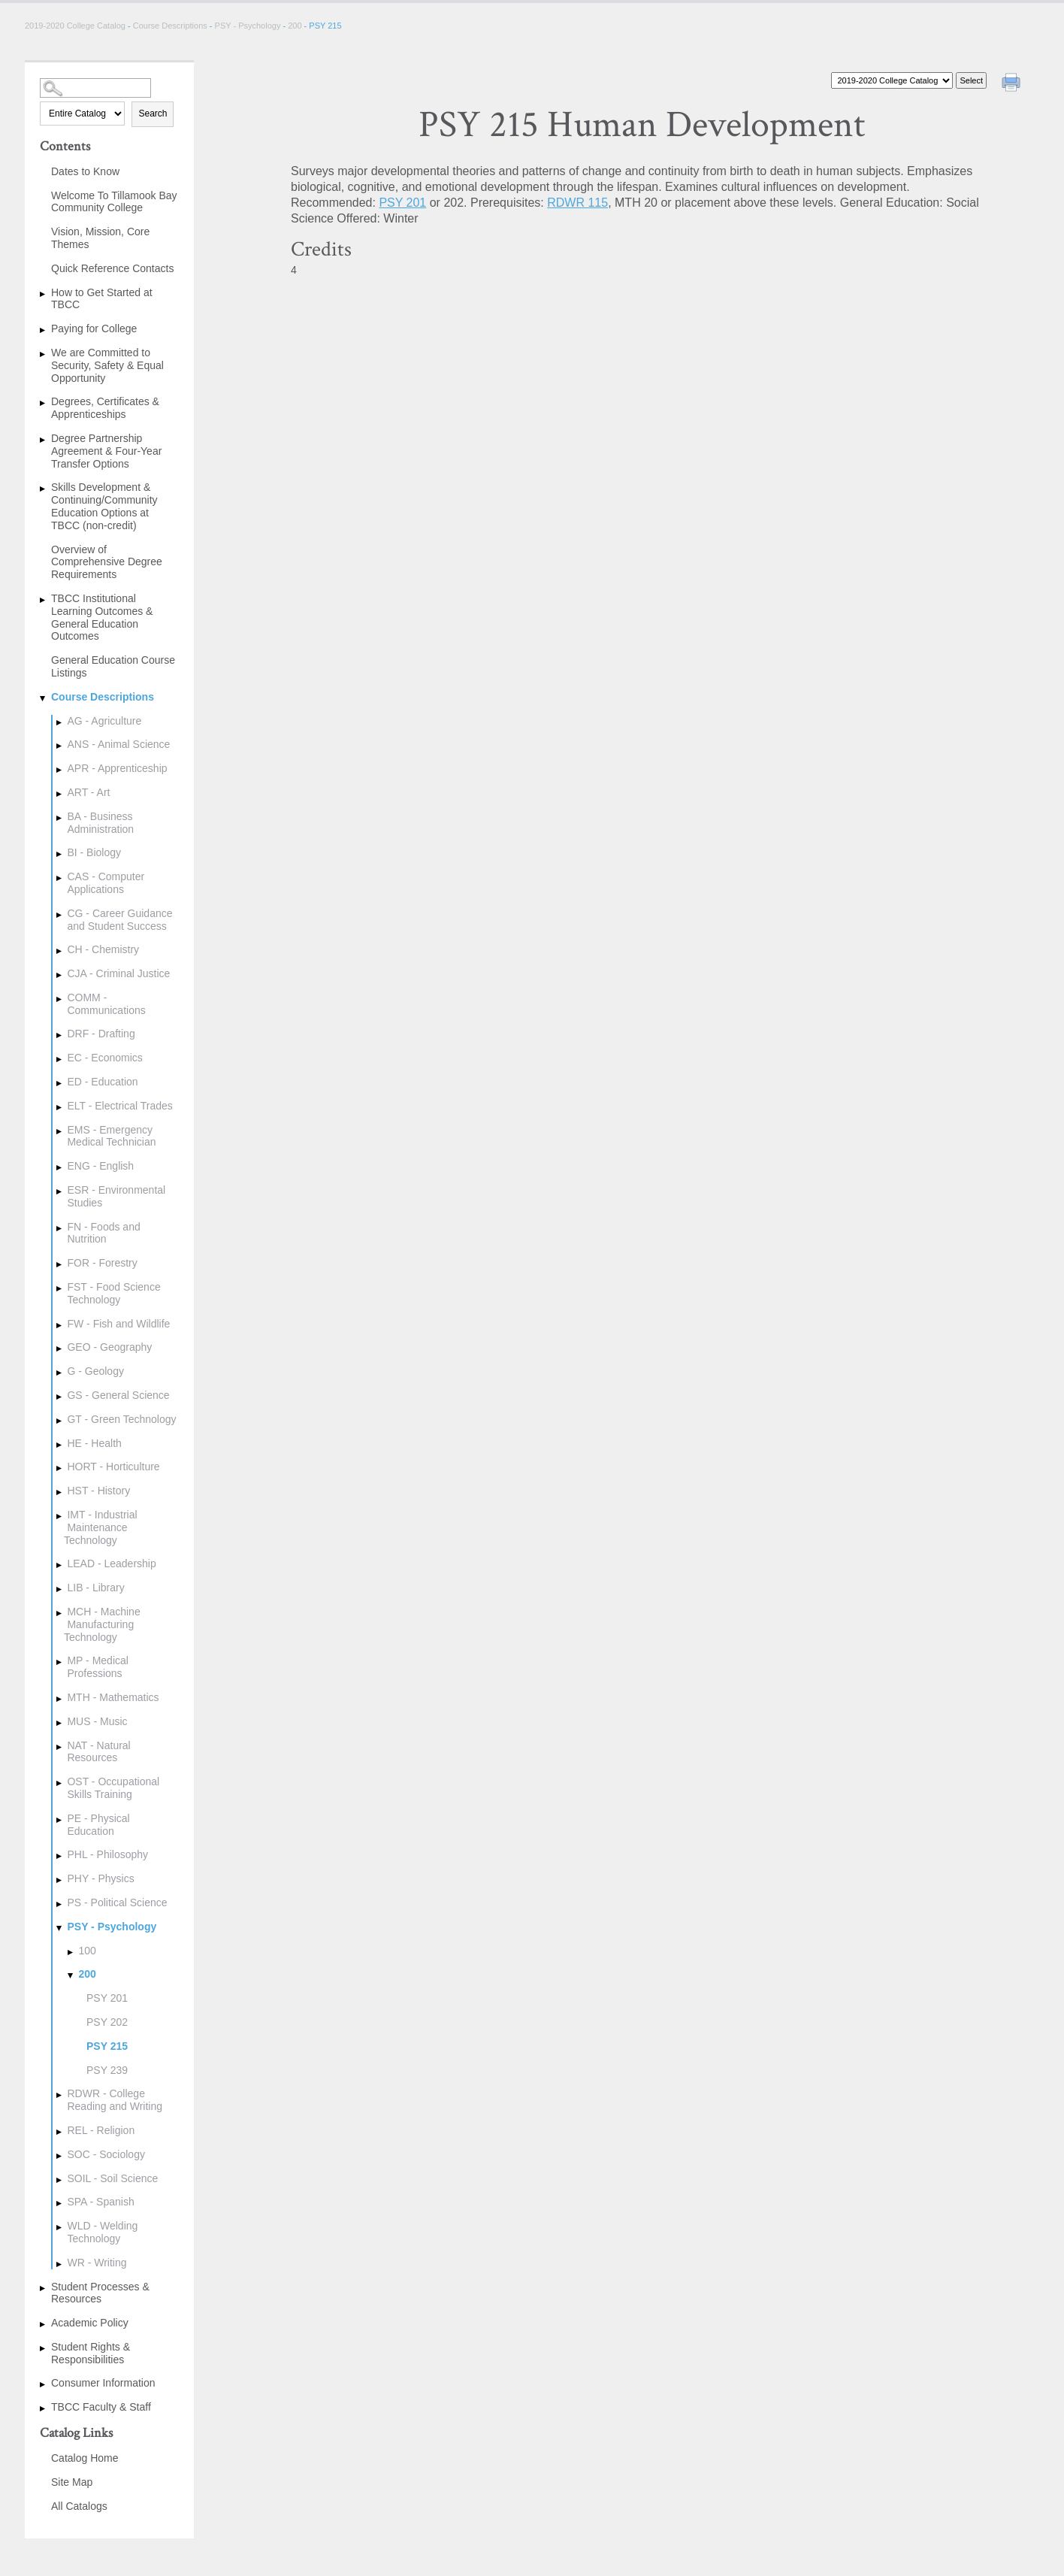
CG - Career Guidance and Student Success (119, 919)
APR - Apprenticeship (117, 768)
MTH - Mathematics (113, 1697)
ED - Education (102, 1082)
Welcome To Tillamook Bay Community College (114, 201)
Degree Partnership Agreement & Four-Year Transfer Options (106, 451)
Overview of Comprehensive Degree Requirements (106, 562)
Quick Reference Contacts (112, 268)
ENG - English (100, 1166)
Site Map (71, 2482)
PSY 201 (107, 1998)
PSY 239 (107, 2070)
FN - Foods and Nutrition (103, 1233)
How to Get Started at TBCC (102, 298)
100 (86, 1951)
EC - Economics (104, 1058)
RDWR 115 (577, 202)
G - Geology (95, 1371)
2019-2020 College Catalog (76, 25)
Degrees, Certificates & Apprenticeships (105, 407)
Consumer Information (103, 2383)
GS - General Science (118, 1395)
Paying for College (94, 328)
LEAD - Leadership (111, 1563)
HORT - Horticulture (113, 1467)
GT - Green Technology (121, 1419)
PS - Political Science (117, 1902)
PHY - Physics (100, 1878)
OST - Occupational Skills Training (113, 1787)
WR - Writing (96, 2263)
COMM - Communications (106, 1003)
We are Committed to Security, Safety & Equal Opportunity (107, 365)
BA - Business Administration (100, 822)
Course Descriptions (170, 25)
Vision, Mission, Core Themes (100, 238)
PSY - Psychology (248, 25)
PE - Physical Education (98, 1824)
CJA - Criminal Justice (118, 973)
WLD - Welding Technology (102, 2232)
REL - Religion (101, 2130)
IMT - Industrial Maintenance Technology (101, 1527)
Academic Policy (89, 2323)
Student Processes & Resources (100, 2293)
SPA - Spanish (100, 2202)
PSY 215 (107, 2046)
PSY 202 (107, 2022)
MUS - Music (97, 1721)
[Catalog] (892, 80)
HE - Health (94, 1443)
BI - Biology (94, 852)
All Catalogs (79, 2506)
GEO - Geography (109, 1347)
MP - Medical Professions (97, 1666)
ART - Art (88, 792)
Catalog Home (85, 2458)
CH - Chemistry (103, 949)
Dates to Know (85, 171)
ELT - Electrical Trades (119, 1106)
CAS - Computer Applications (105, 882)
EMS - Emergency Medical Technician (111, 1136)
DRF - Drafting (101, 1034)
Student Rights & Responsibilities (90, 2353)
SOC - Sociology (105, 2154)
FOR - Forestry (102, 1263)
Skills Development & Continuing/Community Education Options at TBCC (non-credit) (104, 506)
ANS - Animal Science (118, 744)
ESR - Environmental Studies (116, 1196)
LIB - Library (95, 1588)
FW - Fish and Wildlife (118, 1324)
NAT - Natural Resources (98, 1751)
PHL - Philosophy (107, 1854)
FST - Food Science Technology (113, 1293)
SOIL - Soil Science (112, 2178)
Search (152, 113)
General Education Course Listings (113, 666)
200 (294, 25)
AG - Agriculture (104, 721)
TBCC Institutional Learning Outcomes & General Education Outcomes (102, 617)
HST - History (98, 1491)
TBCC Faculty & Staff (101, 2407)
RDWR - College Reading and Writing (114, 2099)
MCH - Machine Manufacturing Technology (102, 1624)
